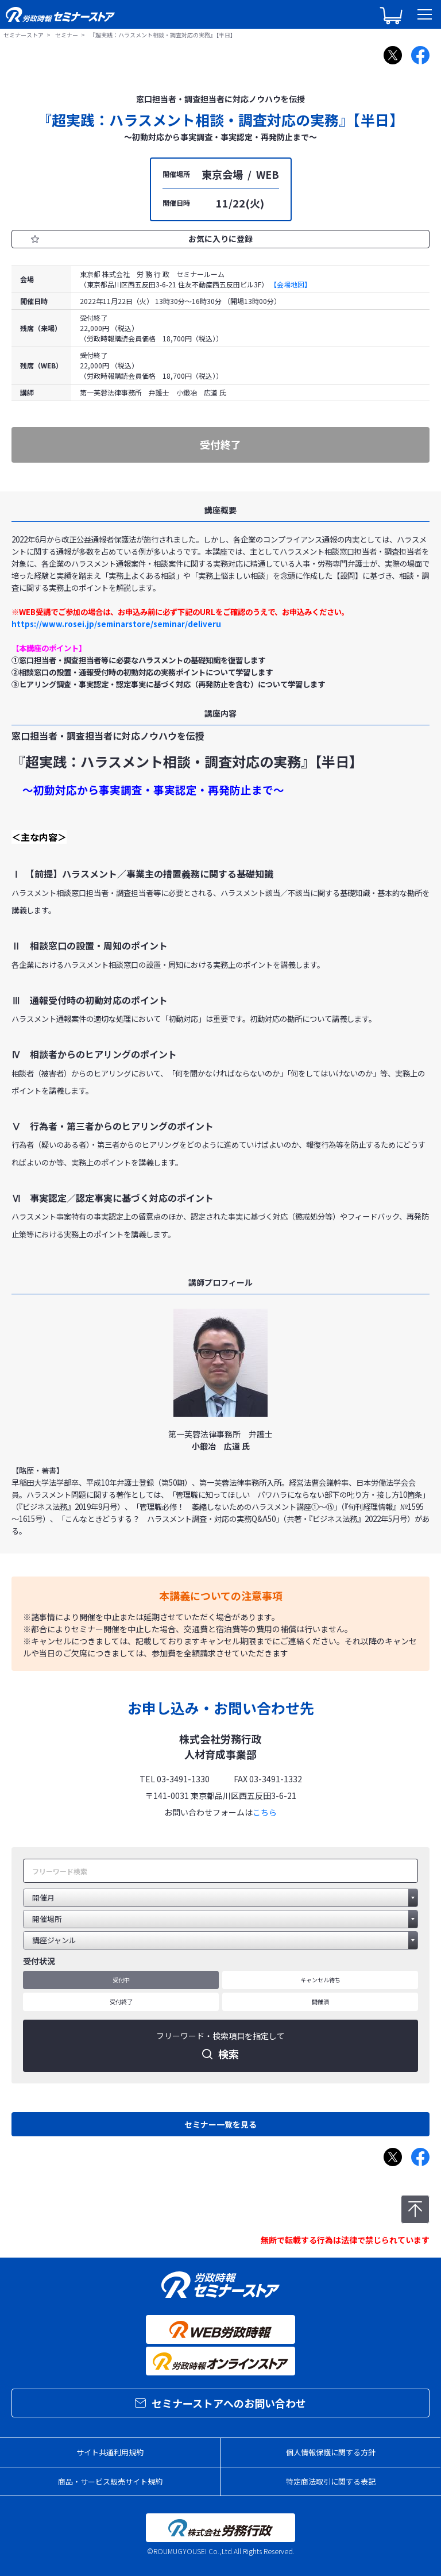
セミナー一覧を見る (220, 2124)
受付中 (121, 1979)
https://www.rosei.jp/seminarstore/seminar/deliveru (116, 623)
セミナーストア (23, 34)
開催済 (320, 2001)
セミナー (66, 34)
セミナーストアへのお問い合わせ (220, 2403)
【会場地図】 (290, 284)
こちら (265, 1812)
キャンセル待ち (320, 1979)
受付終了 (121, 2001)
